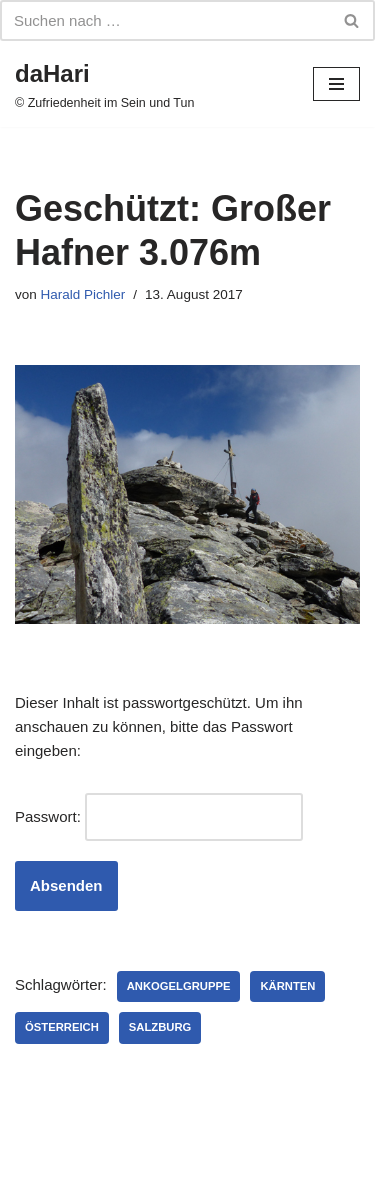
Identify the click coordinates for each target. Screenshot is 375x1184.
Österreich (62, 1027)
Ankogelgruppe (179, 986)
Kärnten (287, 986)
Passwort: (159, 817)
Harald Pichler (83, 294)
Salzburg (160, 1027)
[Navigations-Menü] (336, 84)
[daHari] (104, 84)
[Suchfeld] (165, 20)
